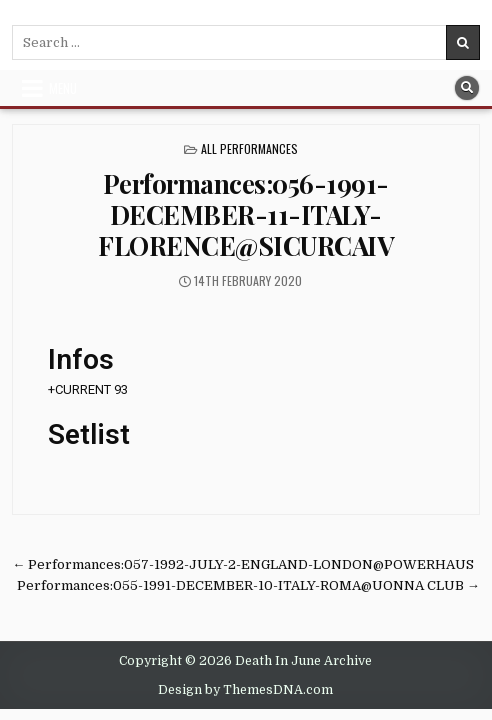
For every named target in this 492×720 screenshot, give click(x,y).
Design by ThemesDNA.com (245, 690)
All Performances (249, 148)
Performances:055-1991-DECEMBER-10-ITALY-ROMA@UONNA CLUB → (248, 585)
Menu (63, 88)
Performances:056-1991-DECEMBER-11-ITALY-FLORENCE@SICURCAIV (245, 214)
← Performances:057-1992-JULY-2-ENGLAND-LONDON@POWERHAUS (243, 564)
